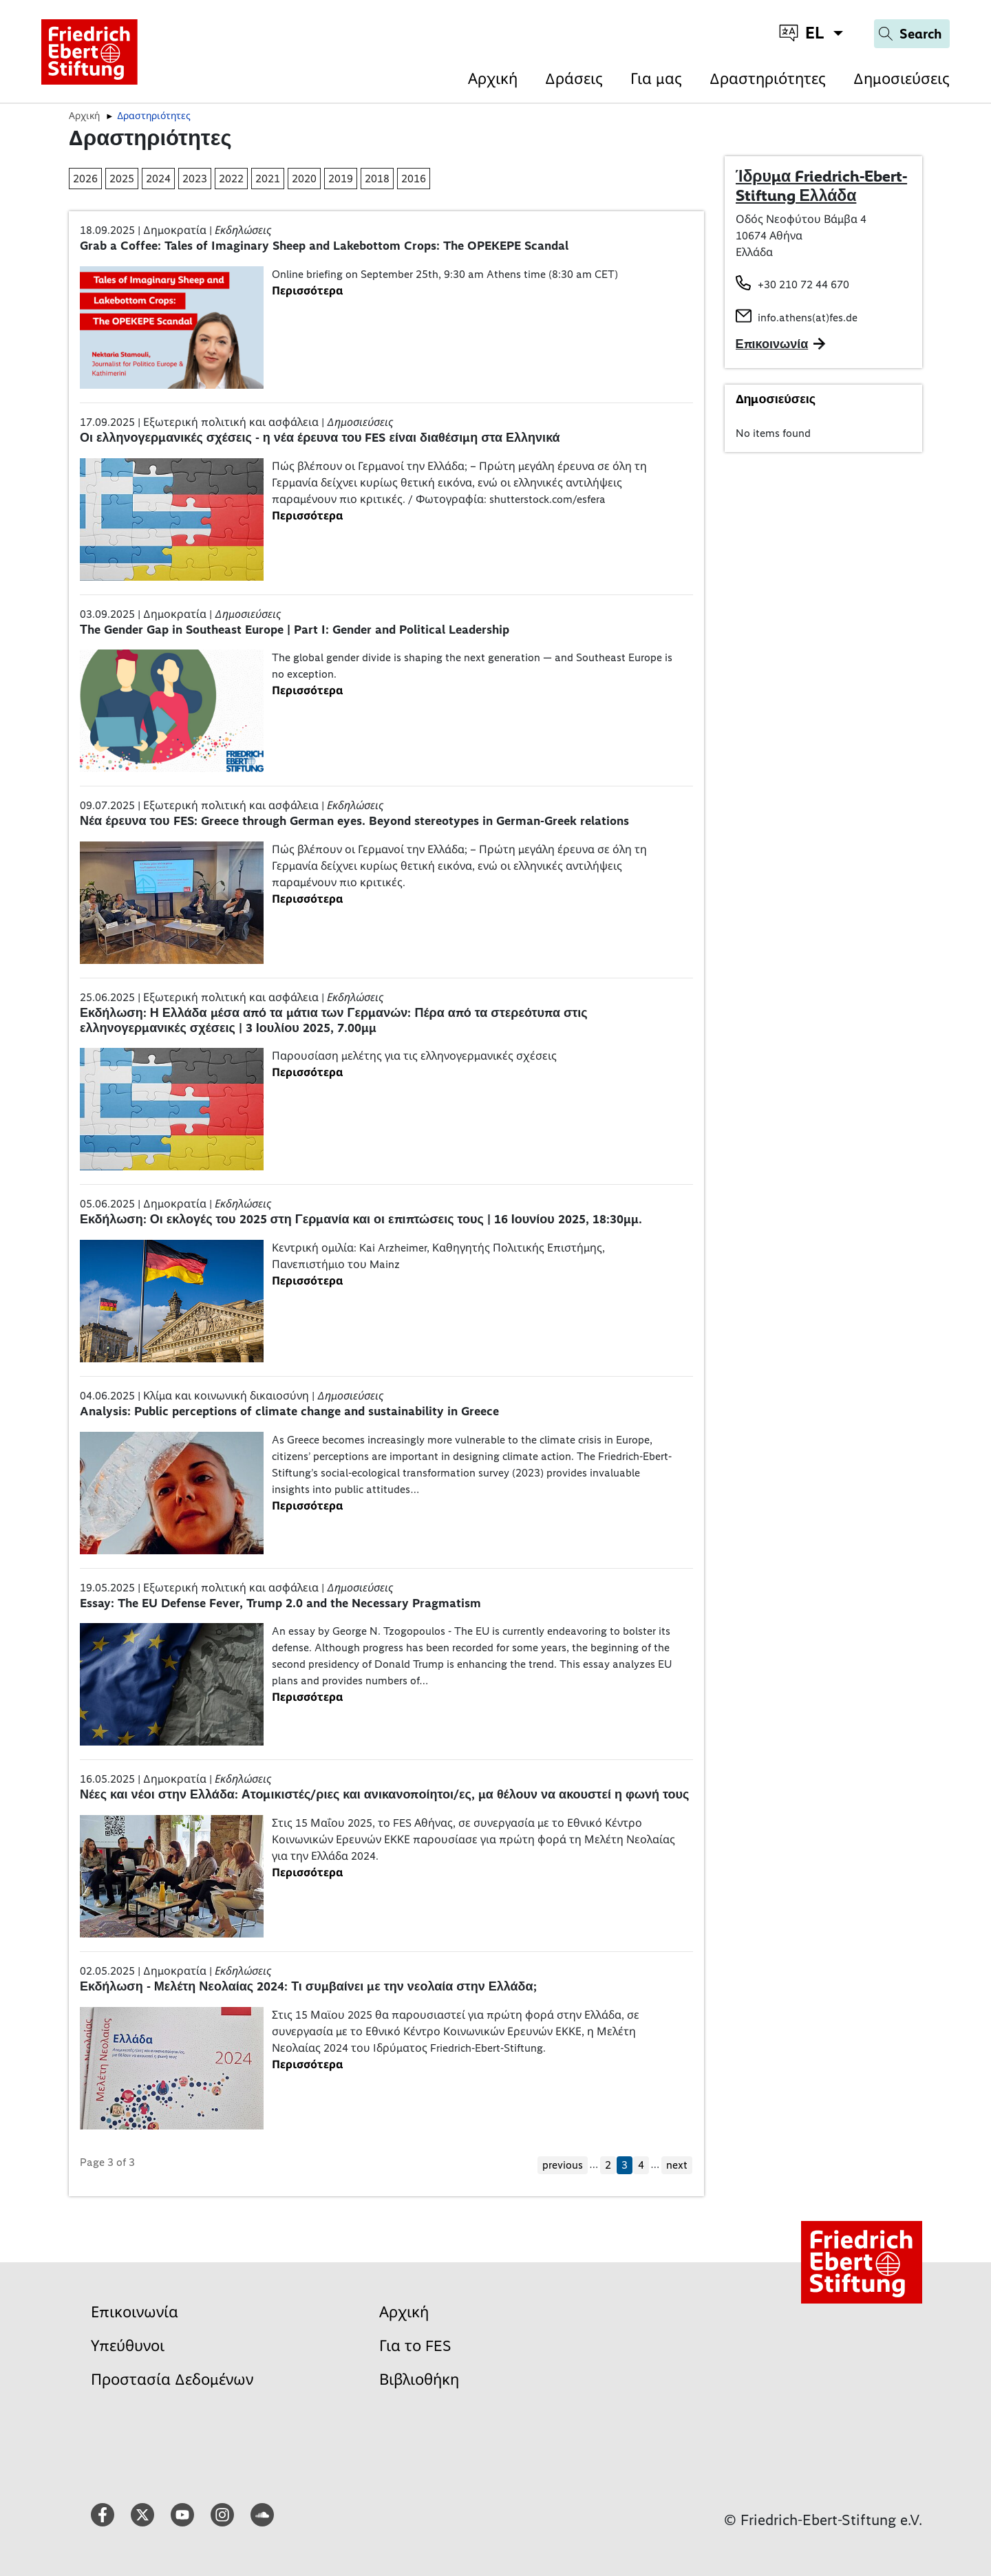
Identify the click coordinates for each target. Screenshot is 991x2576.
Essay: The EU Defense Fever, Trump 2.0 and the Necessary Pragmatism (280, 1603)
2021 (267, 178)
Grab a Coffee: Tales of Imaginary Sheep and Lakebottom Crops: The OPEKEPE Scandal (324, 245)
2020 (304, 178)
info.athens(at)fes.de (807, 317)
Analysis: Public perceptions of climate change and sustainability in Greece (289, 1411)
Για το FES (415, 2346)
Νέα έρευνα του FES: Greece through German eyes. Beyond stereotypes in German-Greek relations (354, 820)
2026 (85, 178)
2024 (158, 178)
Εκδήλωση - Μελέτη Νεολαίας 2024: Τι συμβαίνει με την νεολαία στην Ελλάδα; (308, 1986)
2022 (231, 178)
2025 (121, 178)
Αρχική (493, 78)
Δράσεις (574, 78)
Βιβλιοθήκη (419, 2379)
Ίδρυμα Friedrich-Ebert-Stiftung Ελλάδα (822, 186)
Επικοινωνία (134, 2312)
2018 (377, 178)
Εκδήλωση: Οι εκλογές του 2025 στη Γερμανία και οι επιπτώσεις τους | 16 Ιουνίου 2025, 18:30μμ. (361, 1219)
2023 (194, 178)
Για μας (656, 78)
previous (562, 2164)
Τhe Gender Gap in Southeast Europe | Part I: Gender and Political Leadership (294, 629)
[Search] (912, 33)
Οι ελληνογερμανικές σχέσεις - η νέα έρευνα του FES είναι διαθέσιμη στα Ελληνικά (320, 437)
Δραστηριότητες (768, 78)
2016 (413, 178)
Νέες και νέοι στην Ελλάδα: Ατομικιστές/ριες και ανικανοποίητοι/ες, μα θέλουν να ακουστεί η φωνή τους (384, 1794)
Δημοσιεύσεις (901, 78)
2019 (340, 178)
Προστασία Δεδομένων (172, 2379)
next (677, 2164)
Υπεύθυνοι (127, 2346)
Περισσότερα (307, 290)
